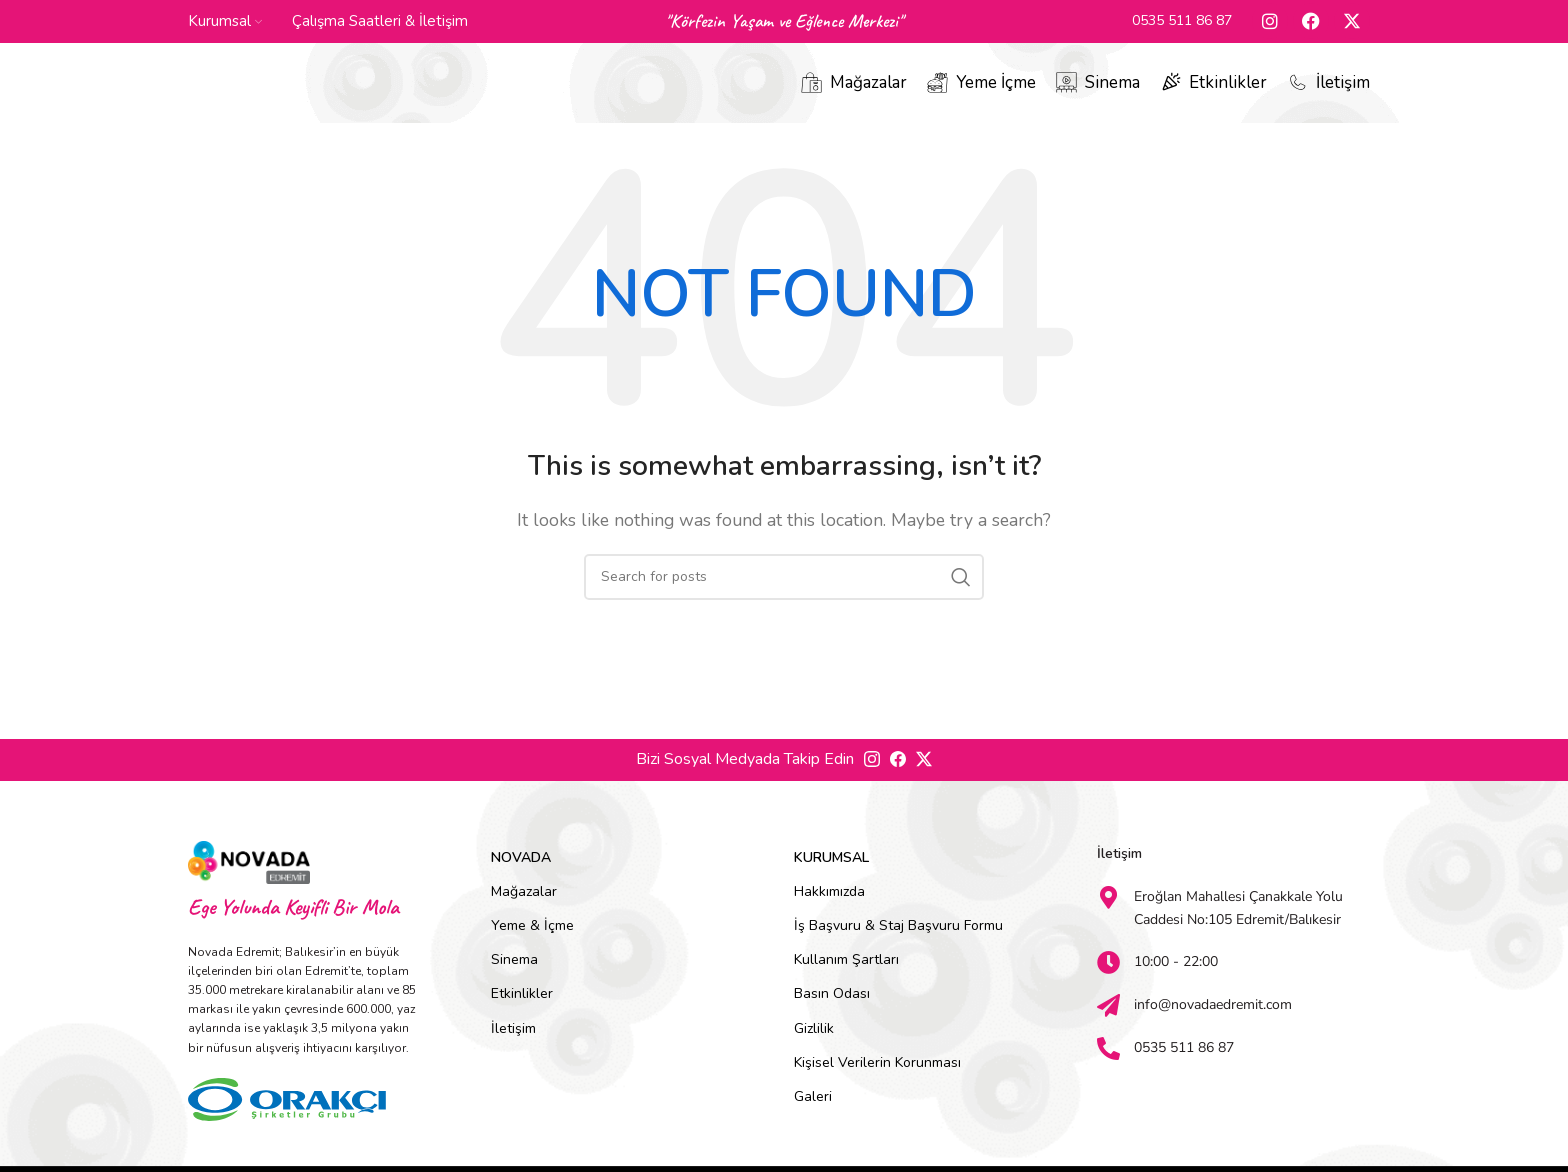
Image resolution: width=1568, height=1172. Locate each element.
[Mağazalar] (811, 90)
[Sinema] (1066, 90)
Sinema (1112, 89)
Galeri (813, 1108)
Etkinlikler (1228, 89)
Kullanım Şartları (846, 971)
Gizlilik (814, 1040)
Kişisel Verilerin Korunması (877, 1074)
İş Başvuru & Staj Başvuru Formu (898, 937)
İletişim (1343, 89)
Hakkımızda (829, 903)
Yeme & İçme (532, 937)
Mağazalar (868, 89)
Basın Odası (832, 1005)
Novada (521, 869)
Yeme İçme (996, 89)
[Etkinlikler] (1170, 90)
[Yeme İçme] (937, 90)
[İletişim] (1297, 90)
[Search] (784, 589)
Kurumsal (831, 869)
